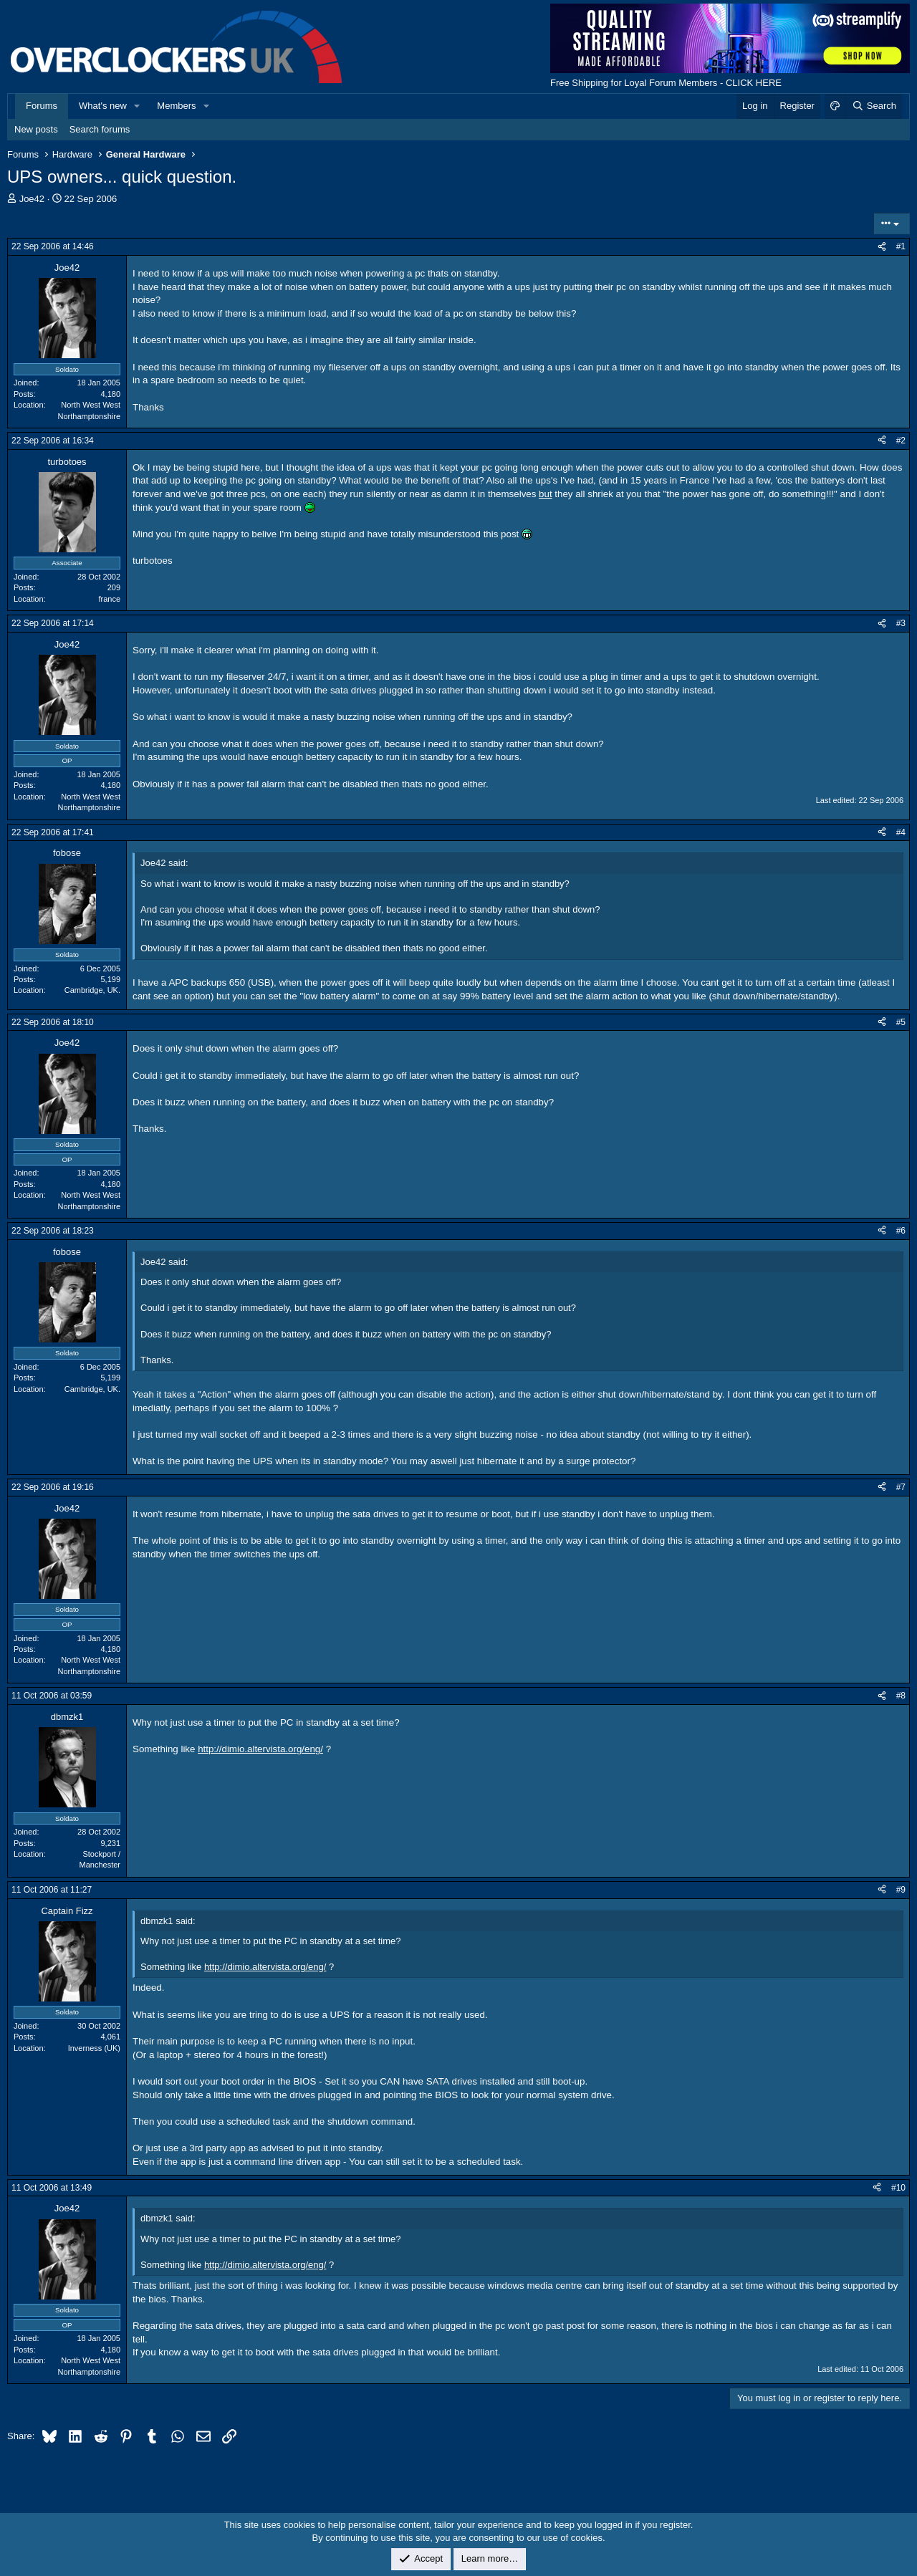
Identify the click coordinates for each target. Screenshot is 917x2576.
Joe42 (31, 198)
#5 (901, 1022)
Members (176, 105)
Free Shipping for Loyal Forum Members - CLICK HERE (666, 82)
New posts (36, 129)
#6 (901, 1231)
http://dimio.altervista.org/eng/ (260, 1749)
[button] (137, 106)
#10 (898, 2188)
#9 (901, 1890)
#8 (901, 1696)
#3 (901, 623)
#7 (901, 1487)
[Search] (873, 106)
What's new (103, 105)
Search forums (99, 129)
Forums (41, 105)
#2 (901, 441)
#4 (901, 832)
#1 (901, 246)
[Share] (882, 247)
